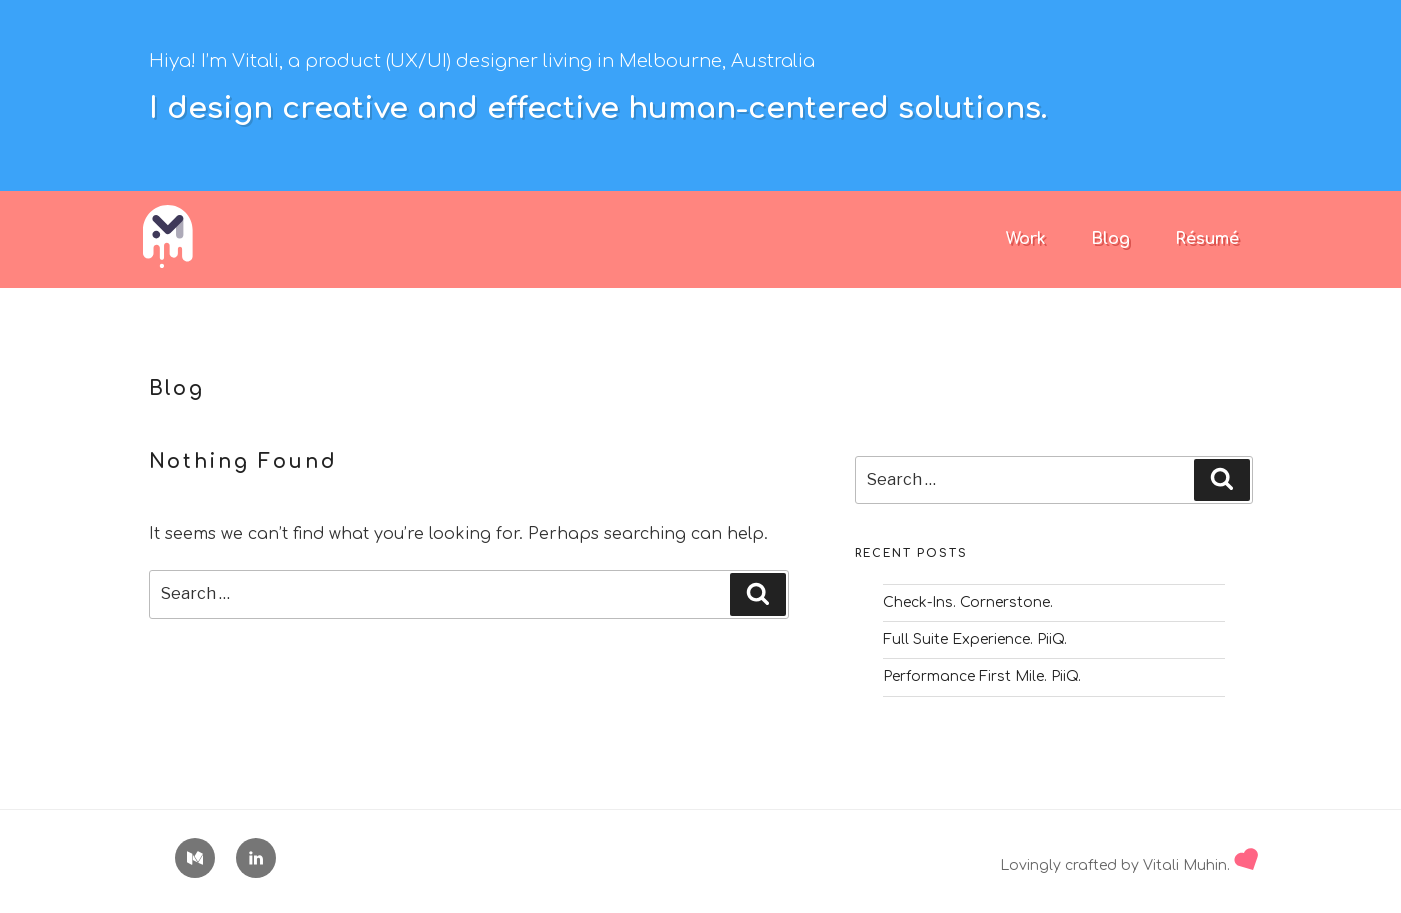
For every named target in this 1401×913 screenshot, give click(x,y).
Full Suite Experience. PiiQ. (975, 639)
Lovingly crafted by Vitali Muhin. (1129, 865)
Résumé (1207, 239)
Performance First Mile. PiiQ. (982, 676)
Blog (1110, 239)
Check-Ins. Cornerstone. (968, 602)
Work (1026, 239)
